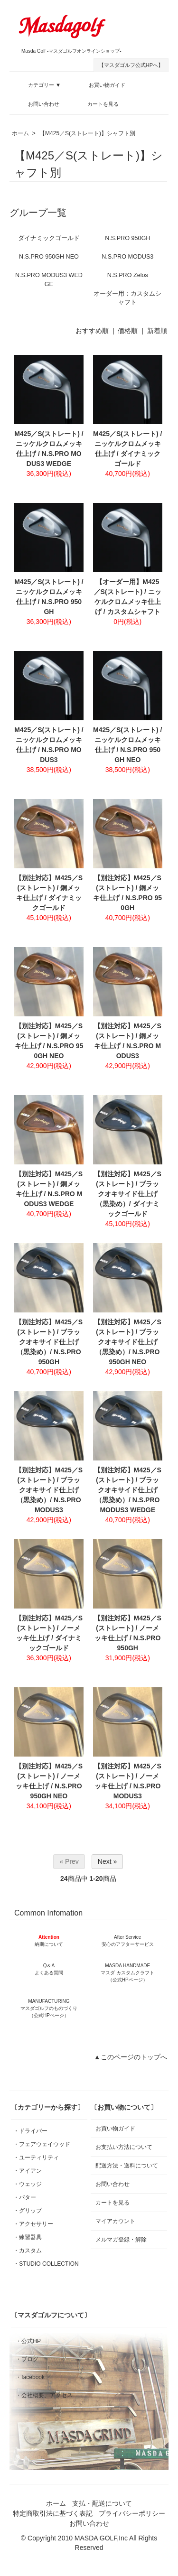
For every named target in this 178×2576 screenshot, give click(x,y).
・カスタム (27, 2250)
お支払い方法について (123, 2147)
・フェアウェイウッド (41, 2144)
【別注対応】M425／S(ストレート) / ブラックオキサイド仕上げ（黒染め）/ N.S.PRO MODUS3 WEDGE (127, 1490)
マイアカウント (115, 2221)
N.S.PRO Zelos (127, 275)
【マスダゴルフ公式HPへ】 (131, 65)
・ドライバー (30, 2131)
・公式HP (28, 2341)
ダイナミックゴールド (49, 238)
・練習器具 (27, 2237)
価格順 (128, 331)
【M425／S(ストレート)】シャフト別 (87, 133)
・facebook (30, 2377)
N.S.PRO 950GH (127, 238)
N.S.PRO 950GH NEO (49, 256)
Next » (107, 1861)
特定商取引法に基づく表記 (53, 2513)
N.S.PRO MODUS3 (127, 256)
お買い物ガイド (100, 83)
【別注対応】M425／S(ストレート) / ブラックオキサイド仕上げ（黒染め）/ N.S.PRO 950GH (49, 1342)
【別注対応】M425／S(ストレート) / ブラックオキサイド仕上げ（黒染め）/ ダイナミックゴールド (127, 1194)
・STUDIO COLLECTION (45, 2263)
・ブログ (27, 2359)
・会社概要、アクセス (44, 2395)
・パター (24, 2197)
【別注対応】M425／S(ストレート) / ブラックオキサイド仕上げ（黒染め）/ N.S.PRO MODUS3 (49, 1490)
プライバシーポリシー (132, 2513)
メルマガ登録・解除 (121, 2239)
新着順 (157, 331)
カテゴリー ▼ (37, 83)
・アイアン (27, 2170)
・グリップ (27, 2210)
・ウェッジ (27, 2184)
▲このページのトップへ (130, 2057)
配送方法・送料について (126, 2165)
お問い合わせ (36, 102)
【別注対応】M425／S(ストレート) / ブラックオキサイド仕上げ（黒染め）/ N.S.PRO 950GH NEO (127, 1342)
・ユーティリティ (36, 2157)
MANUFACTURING (48, 2008)
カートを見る (96, 102)
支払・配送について (102, 2503)
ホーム (20, 133)
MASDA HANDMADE (127, 1972)
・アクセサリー (33, 2224)
